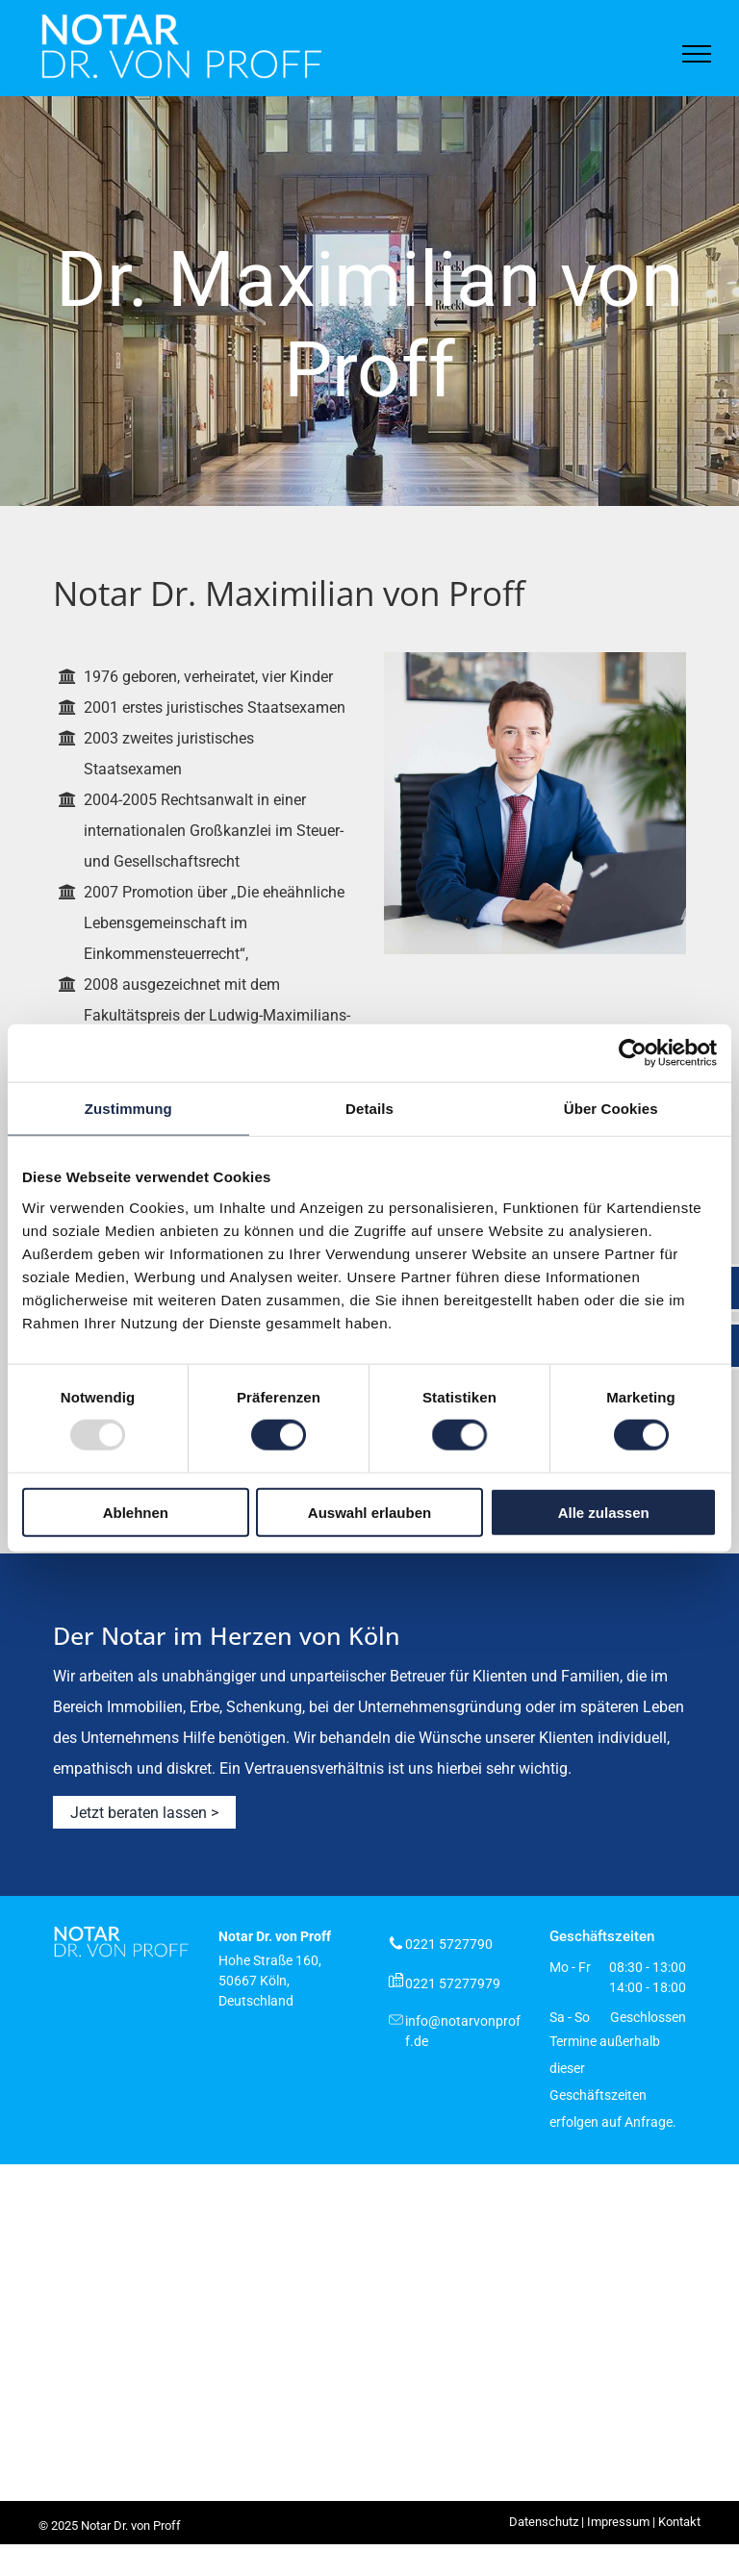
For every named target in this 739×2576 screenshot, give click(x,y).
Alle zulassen (604, 1511)
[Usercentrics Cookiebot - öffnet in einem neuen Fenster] (632, 1053)
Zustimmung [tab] (128, 1108)
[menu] (697, 54)
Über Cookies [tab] (611, 1108)
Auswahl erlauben (369, 1511)
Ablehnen (135, 1511)
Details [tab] (369, 1108)
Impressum (618, 2521)
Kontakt (679, 2521)
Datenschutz (543, 2521)
